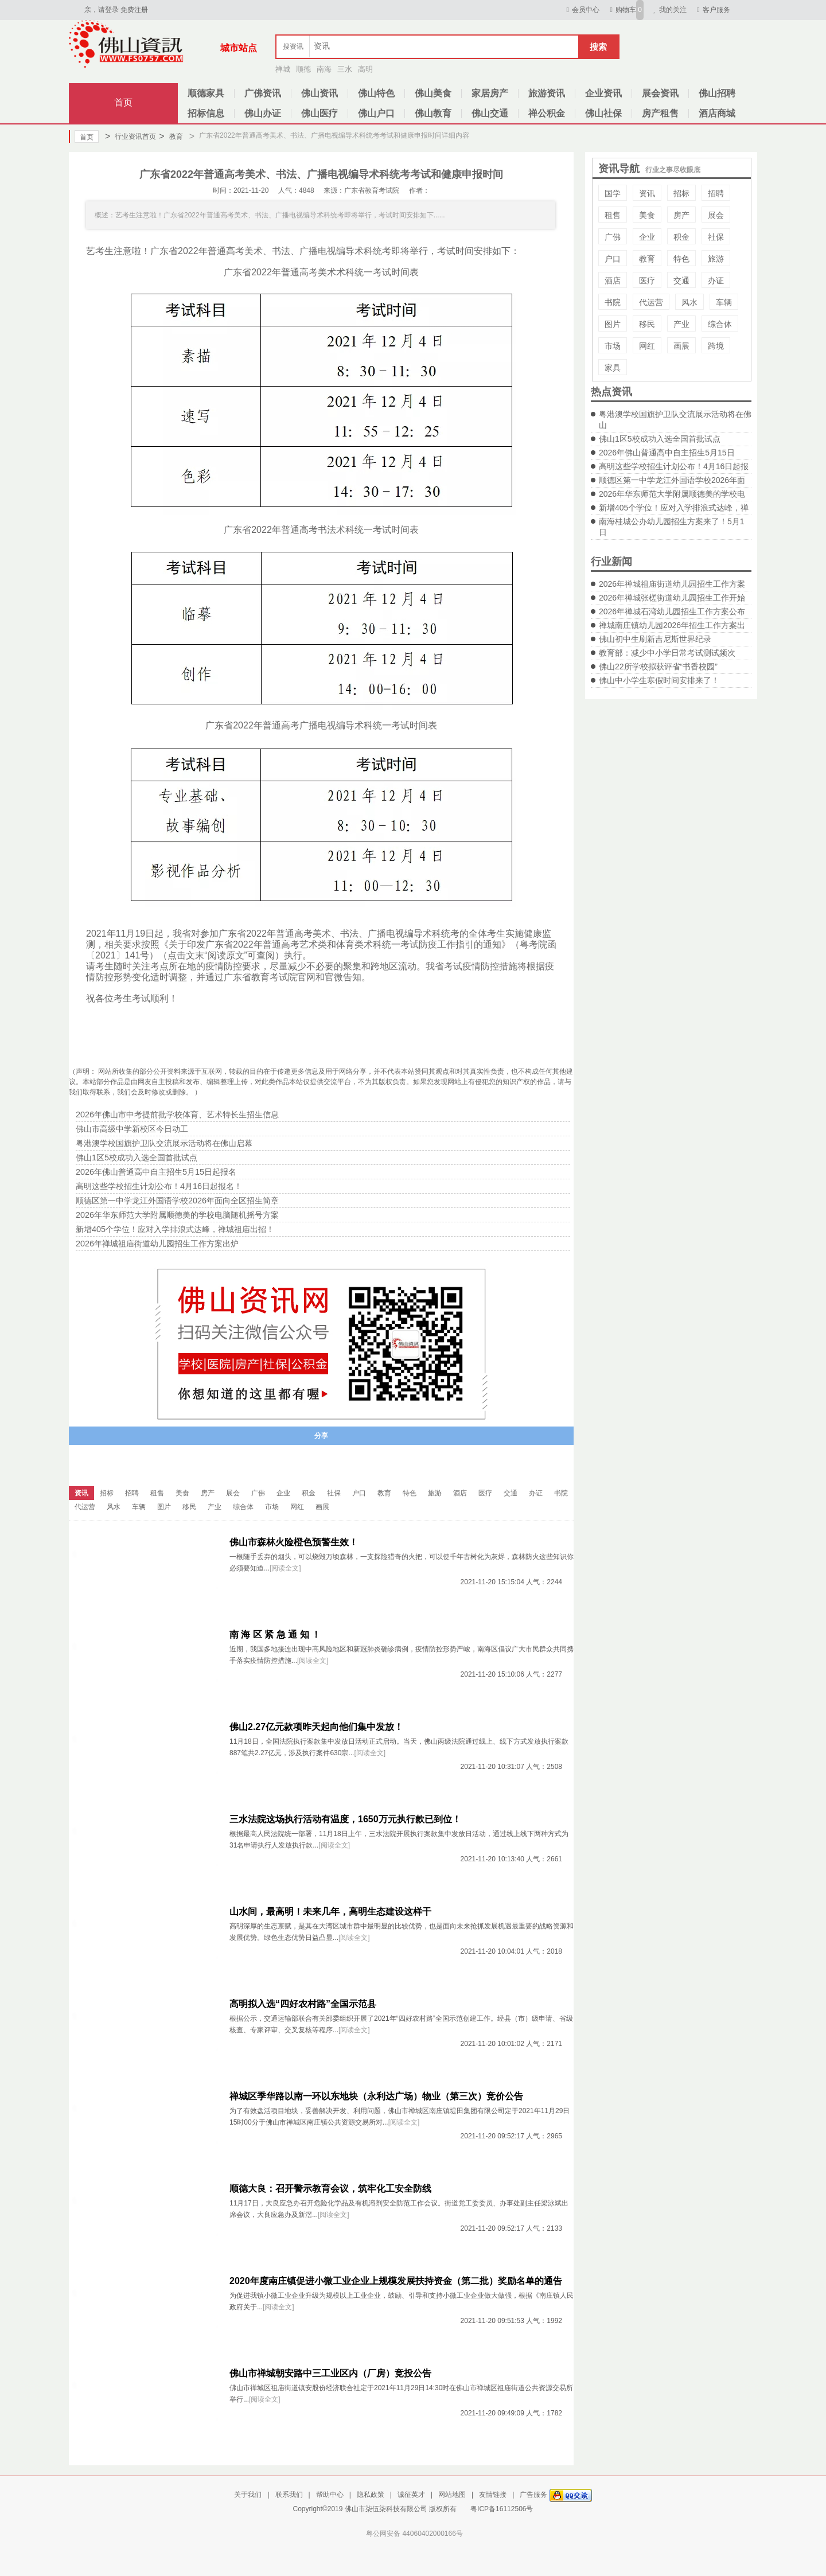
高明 (365, 69)
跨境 (716, 345)
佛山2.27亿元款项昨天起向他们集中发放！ (316, 1727)
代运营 (651, 302)
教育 (170, 136)
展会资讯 (660, 93)
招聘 (716, 193)
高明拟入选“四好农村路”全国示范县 (302, 2004)
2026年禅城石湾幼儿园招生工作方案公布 (672, 611)
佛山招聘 (717, 93)
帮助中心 (330, 2495)
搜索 (598, 47)
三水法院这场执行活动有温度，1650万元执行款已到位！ (345, 1819)
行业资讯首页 (130, 136)
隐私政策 (370, 2495)
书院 (613, 302)
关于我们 (248, 2495)
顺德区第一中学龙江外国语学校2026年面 (672, 480)
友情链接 (492, 2495)
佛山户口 (376, 113)
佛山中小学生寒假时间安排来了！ (659, 680)
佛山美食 (433, 93)
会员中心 (581, 10)
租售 (613, 215)
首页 (123, 102)
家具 (613, 367)
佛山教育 (433, 113)
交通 (681, 280)
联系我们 (289, 2495)
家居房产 (490, 93)
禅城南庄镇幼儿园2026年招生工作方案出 (672, 625)
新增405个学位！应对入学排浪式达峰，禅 (674, 507)
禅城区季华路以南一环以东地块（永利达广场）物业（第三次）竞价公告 (376, 2096)
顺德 (303, 69)
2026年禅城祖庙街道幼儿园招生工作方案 (672, 584)
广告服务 (533, 2495)
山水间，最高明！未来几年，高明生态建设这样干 (330, 1911)
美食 (647, 215)
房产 (681, 215)
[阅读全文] (285, 1568)
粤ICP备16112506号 (501, 2509)
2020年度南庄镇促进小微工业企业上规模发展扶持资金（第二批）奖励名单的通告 (395, 2281)
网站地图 (452, 2495)
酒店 (613, 280)
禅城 (282, 69)
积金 (681, 236)
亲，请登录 (101, 10)
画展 (681, 345)
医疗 (647, 280)
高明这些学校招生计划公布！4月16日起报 (674, 466)
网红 (647, 345)
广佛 (613, 236)
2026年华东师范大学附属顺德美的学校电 (672, 493)
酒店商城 (717, 113)
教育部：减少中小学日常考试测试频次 (667, 652)
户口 (613, 258)
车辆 (724, 302)
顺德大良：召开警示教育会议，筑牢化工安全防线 (330, 2188)
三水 (344, 69)
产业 (681, 324)
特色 (681, 258)
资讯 (647, 193)
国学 (613, 193)
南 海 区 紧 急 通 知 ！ (275, 1634)
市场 (613, 345)
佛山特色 (376, 93)
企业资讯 (603, 93)
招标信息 (206, 113)
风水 (689, 302)
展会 (716, 215)
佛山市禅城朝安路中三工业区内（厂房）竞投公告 (330, 2373)
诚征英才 (411, 2495)
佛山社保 (603, 113)
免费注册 (134, 10)
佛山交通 (490, 113)
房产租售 (660, 113)
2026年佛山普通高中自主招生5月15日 (667, 452)
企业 (647, 236)
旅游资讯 (546, 93)
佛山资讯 (319, 93)
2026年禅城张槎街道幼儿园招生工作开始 (672, 597)
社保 (716, 236)
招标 (681, 193)
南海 (324, 69)
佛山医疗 (319, 113)
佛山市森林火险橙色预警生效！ (293, 1542)
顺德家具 (206, 93)
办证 (716, 280)
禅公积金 (546, 113)
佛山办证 (262, 113)
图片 (613, 324)
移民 (647, 324)
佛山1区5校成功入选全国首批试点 (659, 438)
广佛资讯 (262, 93)
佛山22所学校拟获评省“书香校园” (658, 666)
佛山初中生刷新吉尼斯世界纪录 (655, 639)
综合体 (720, 324)
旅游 (716, 258)
